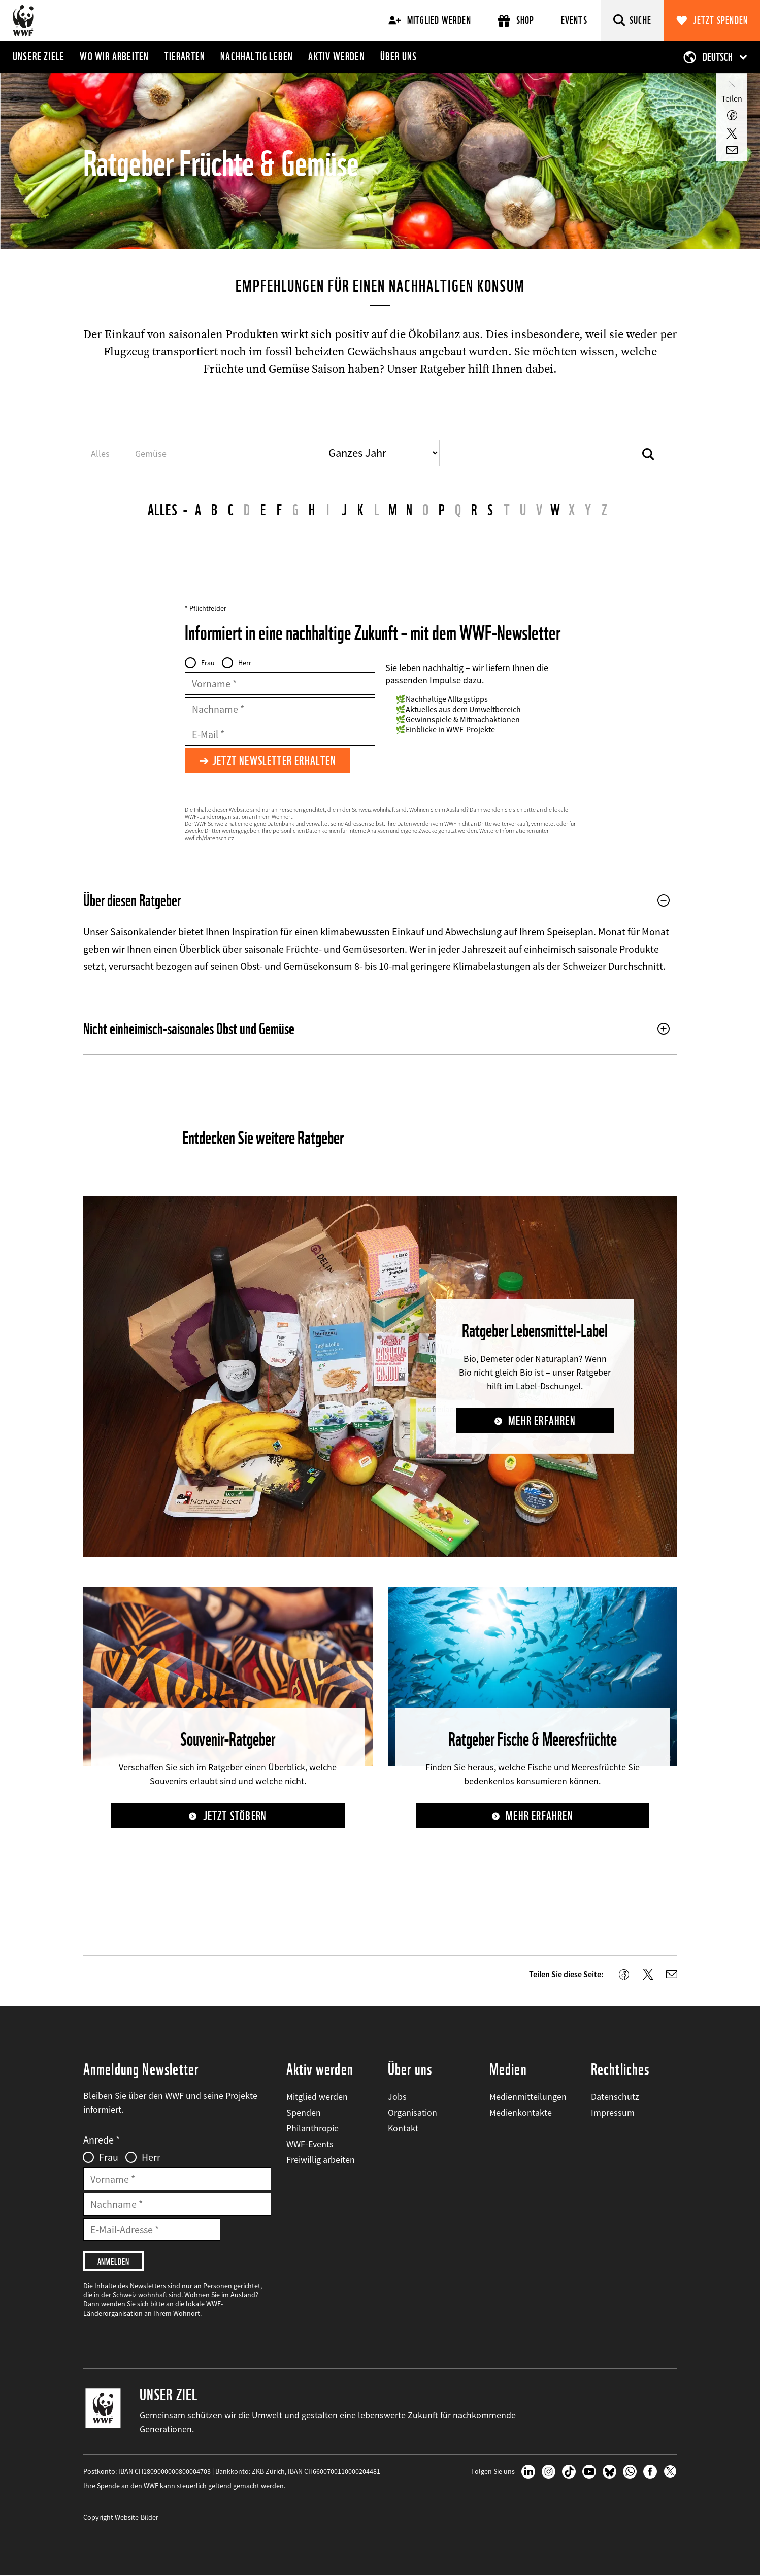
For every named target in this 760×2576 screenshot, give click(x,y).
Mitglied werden (429, 20)
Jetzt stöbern (235, 1816)
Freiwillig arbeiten (320, 2159)
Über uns (398, 56)
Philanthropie (312, 2128)
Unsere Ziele (38, 56)
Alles (163, 509)
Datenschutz (615, 2096)
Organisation (412, 2112)
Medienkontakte (520, 2112)
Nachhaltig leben (256, 56)
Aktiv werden (336, 56)
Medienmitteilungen (528, 2096)
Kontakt (403, 2128)
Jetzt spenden (720, 20)
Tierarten (184, 56)
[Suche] (632, 20)
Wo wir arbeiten (114, 56)
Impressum (613, 2112)
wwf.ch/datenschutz (209, 838)
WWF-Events (310, 2144)
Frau (208, 662)
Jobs (397, 2096)
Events (574, 20)
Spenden (303, 2112)
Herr (244, 662)
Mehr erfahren (542, 1421)
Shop (516, 20)
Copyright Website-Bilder (120, 2517)
